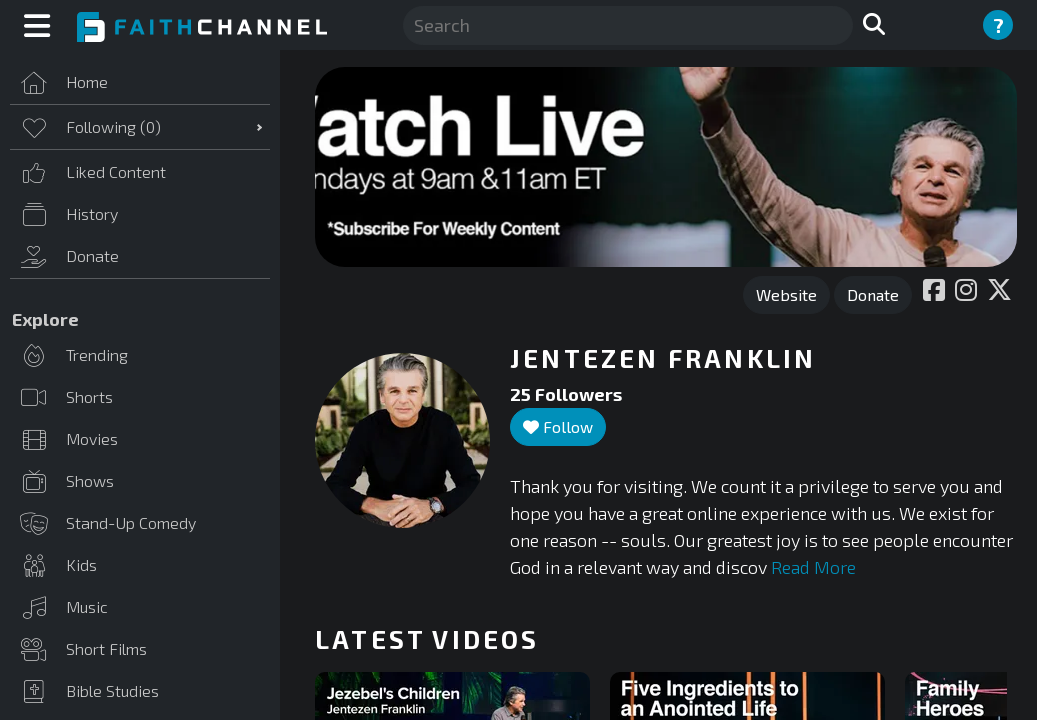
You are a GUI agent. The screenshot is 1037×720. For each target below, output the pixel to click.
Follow (558, 426)
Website (786, 294)
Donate (873, 294)
